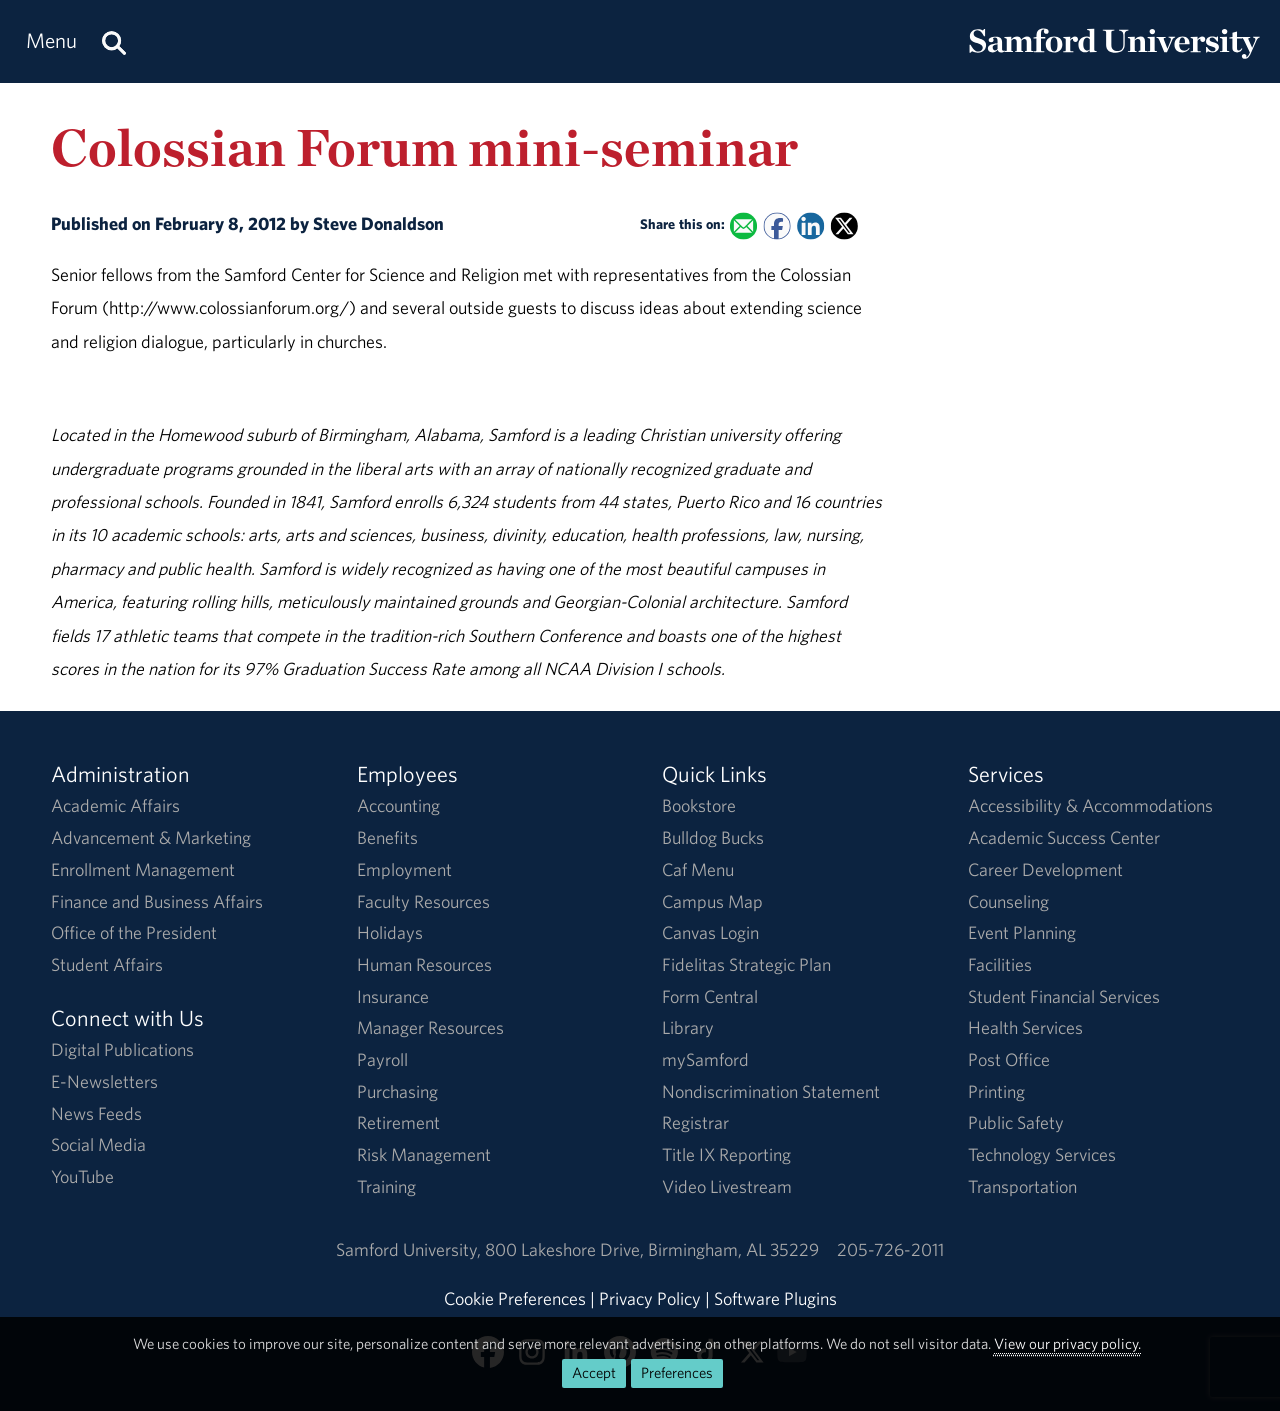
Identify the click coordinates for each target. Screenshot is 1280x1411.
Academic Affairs (115, 805)
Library (688, 1027)
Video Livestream (727, 1186)
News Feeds (96, 1113)
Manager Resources (430, 1027)
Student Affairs (107, 964)
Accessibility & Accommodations (1090, 805)
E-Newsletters (104, 1081)
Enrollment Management (143, 869)
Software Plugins (775, 1298)
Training (386, 1186)
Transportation (1022, 1186)
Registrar (695, 1122)
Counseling (1008, 901)
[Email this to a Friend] (743, 225)
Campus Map (712, 901)
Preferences (677, 1372)
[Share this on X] (844, 225)
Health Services (1025, 1027)
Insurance (393, 996)
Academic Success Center (1064, 837)
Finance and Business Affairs (157, 901)
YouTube (82, 1176)
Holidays (390, 932)
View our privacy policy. (1067, 1343)
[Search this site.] (114, 41)
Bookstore (699, 805)
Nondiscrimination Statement (771, 1091)
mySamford (705, 1059)
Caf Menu (698, 869)
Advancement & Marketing (151, 837)
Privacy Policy (650, 1298)
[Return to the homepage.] (1114, 60)
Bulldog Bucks (713, 837)
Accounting (398, 805)
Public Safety (1016, 1122)
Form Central (710, 996)
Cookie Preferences (515, 1298)
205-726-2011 (890, 1249)
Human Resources (424, 964)
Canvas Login (710, 932)
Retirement (398, 1122)
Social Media (98, 1144)
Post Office (1009, 1059)
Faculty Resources (423, 901)
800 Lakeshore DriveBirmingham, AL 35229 (652, 1249)
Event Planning (1022, 932)
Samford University (410, 1249)
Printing (996, 1091)
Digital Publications (122, 1049)
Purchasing (397, 1091)
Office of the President (134, 932)
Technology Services (1042, 1154)
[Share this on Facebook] (777, 225)
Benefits (387, 837)
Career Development (1045, 869)
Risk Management (424, 1154)
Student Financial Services (1064, 996)
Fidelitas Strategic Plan (746, 964)
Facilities (1000, 964)
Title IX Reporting (726, 1154)
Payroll (382, 1059)
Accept (594, 1372)
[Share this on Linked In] (810, 225)
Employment (404, 869)
